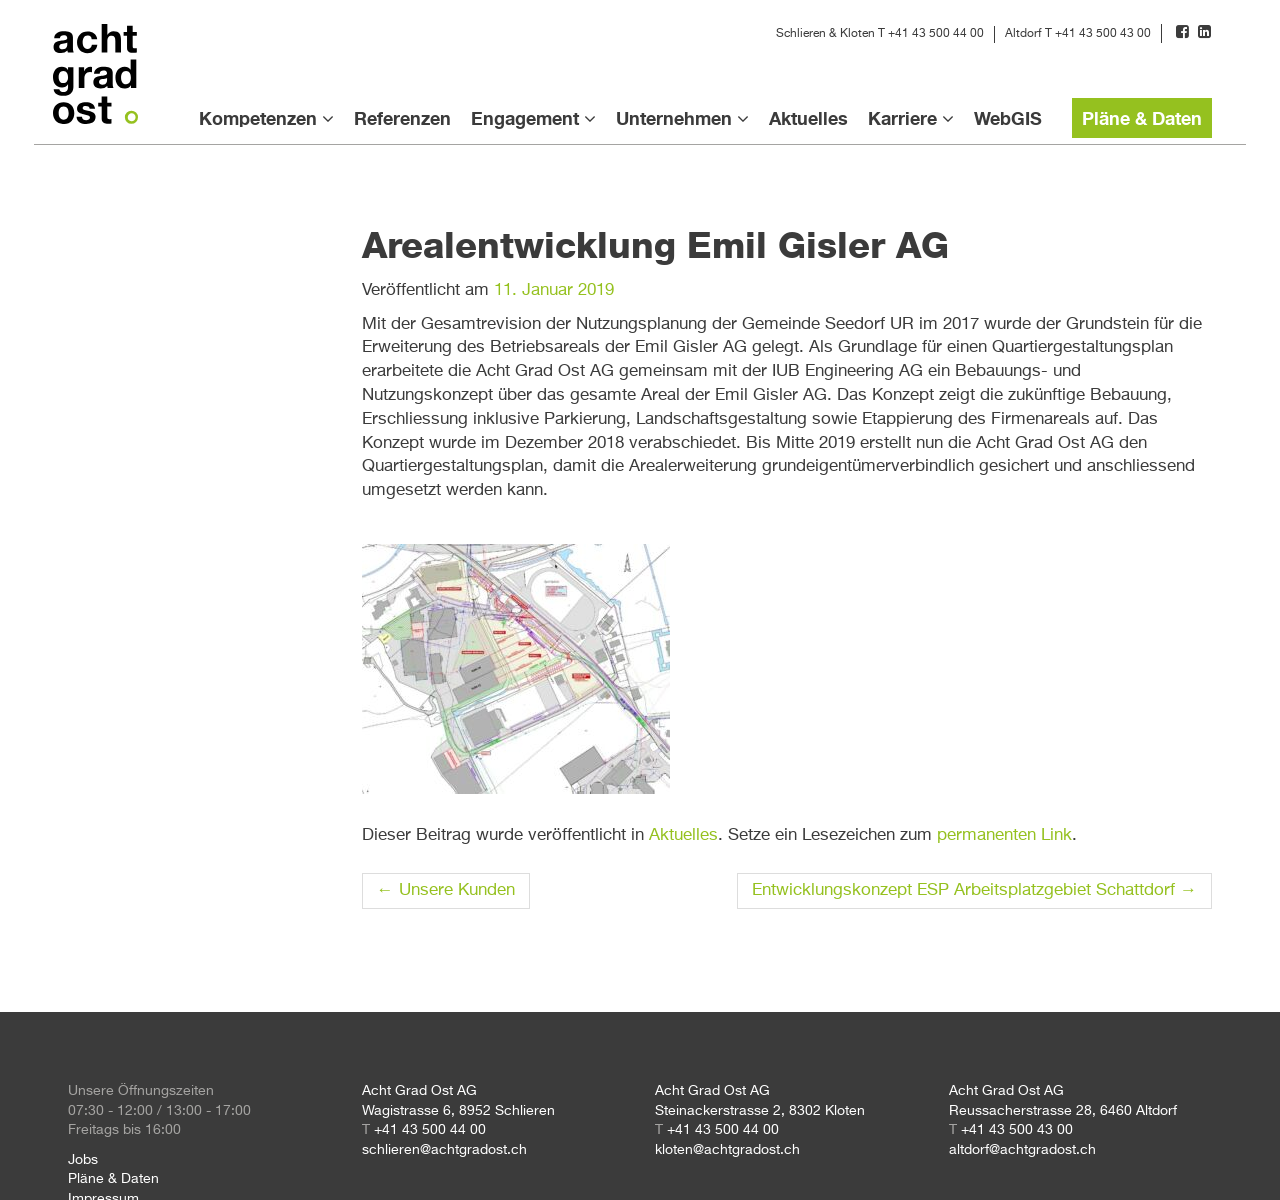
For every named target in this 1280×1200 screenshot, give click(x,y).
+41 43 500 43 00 (1103, 34)
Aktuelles (808, 118)
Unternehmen (674, 118)
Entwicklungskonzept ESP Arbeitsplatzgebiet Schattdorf (974, 890)
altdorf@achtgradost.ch (1022, 1150)
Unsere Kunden (446, 890)
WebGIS (1008, 118)
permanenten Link (1004, 835)
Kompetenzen (258, 118)
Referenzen (402, 118)
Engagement (525, 118)
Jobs (83, 1160)
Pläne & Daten (1142, 118)
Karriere (902, 118)
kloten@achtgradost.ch (727, 1150)
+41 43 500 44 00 (936, 34)
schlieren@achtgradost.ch (444, 1150)
